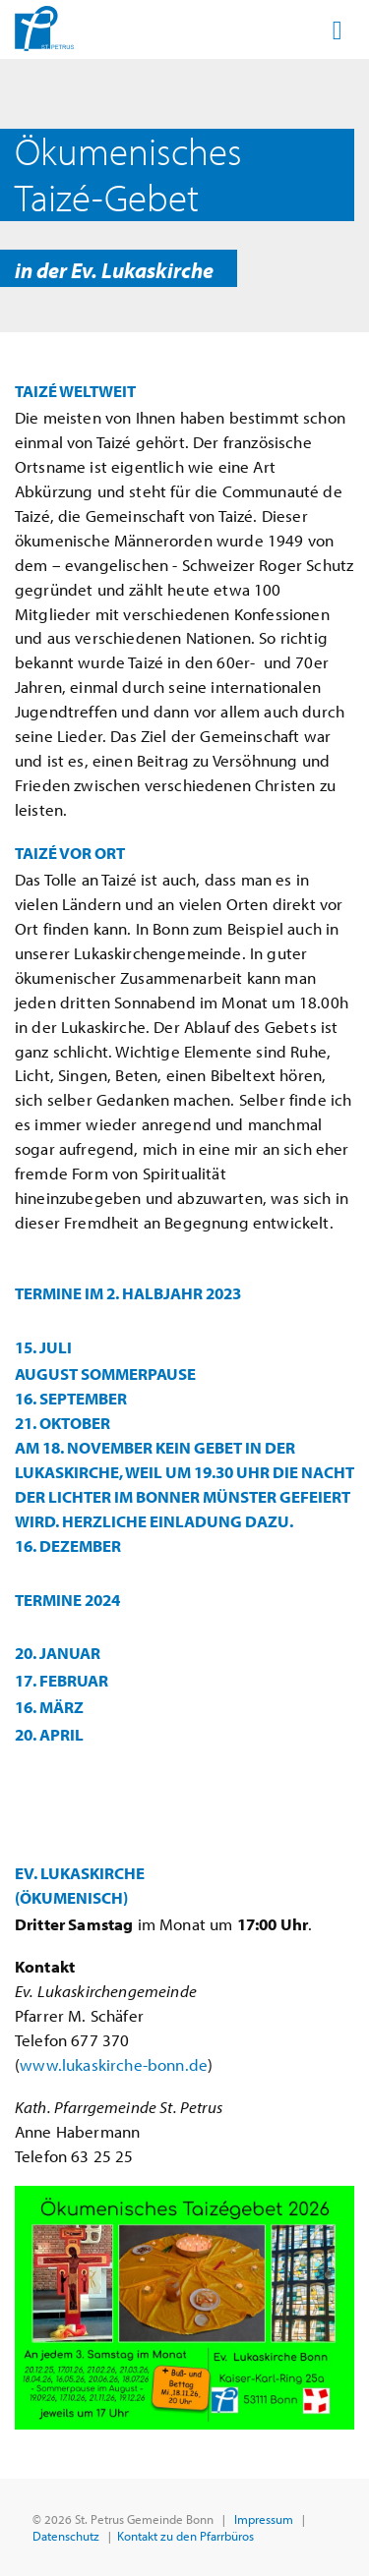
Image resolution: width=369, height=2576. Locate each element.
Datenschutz (65, 2535)
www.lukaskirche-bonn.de (114, 2064)
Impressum (263, 2518)
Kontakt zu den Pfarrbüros (185, 2535)
